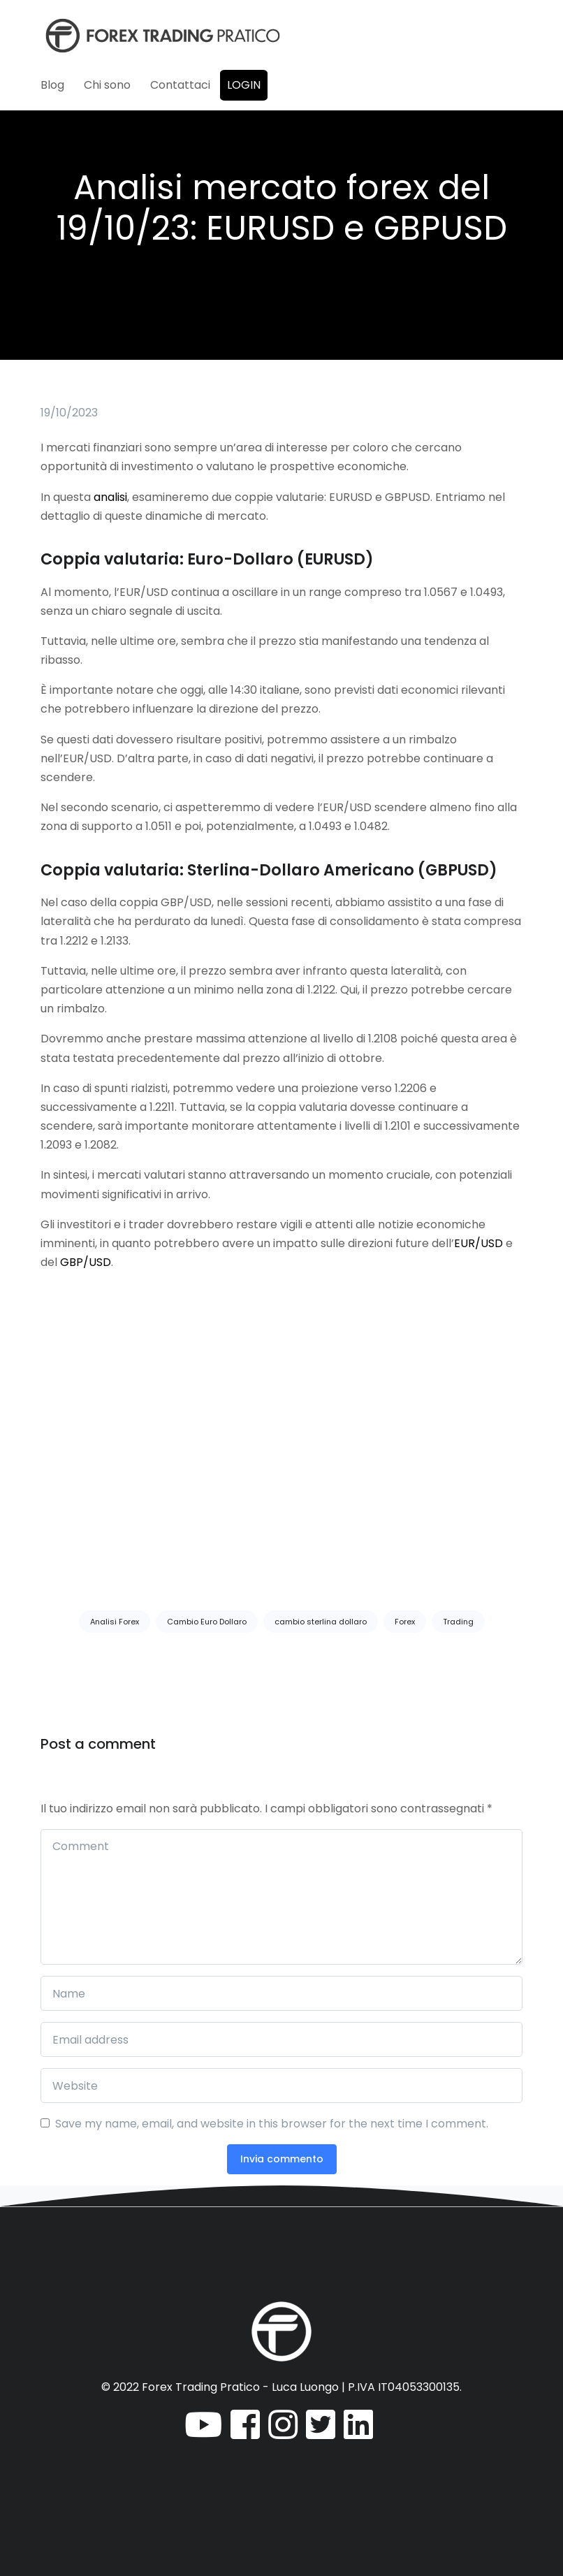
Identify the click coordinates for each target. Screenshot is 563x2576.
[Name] (281, 1993)
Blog (52, 85)
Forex (405, 1621)
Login (244, 85)
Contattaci (180, 85)
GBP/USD (85, 1262)
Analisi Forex (114, 1621)
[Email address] (281, 2039)
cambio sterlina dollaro (321, 1621)
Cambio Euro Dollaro (207, 1621)
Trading (458, 1621)
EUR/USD (478, 1243)
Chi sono (107, 85)
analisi (110, 497)
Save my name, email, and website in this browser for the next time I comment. (271, 2124)
